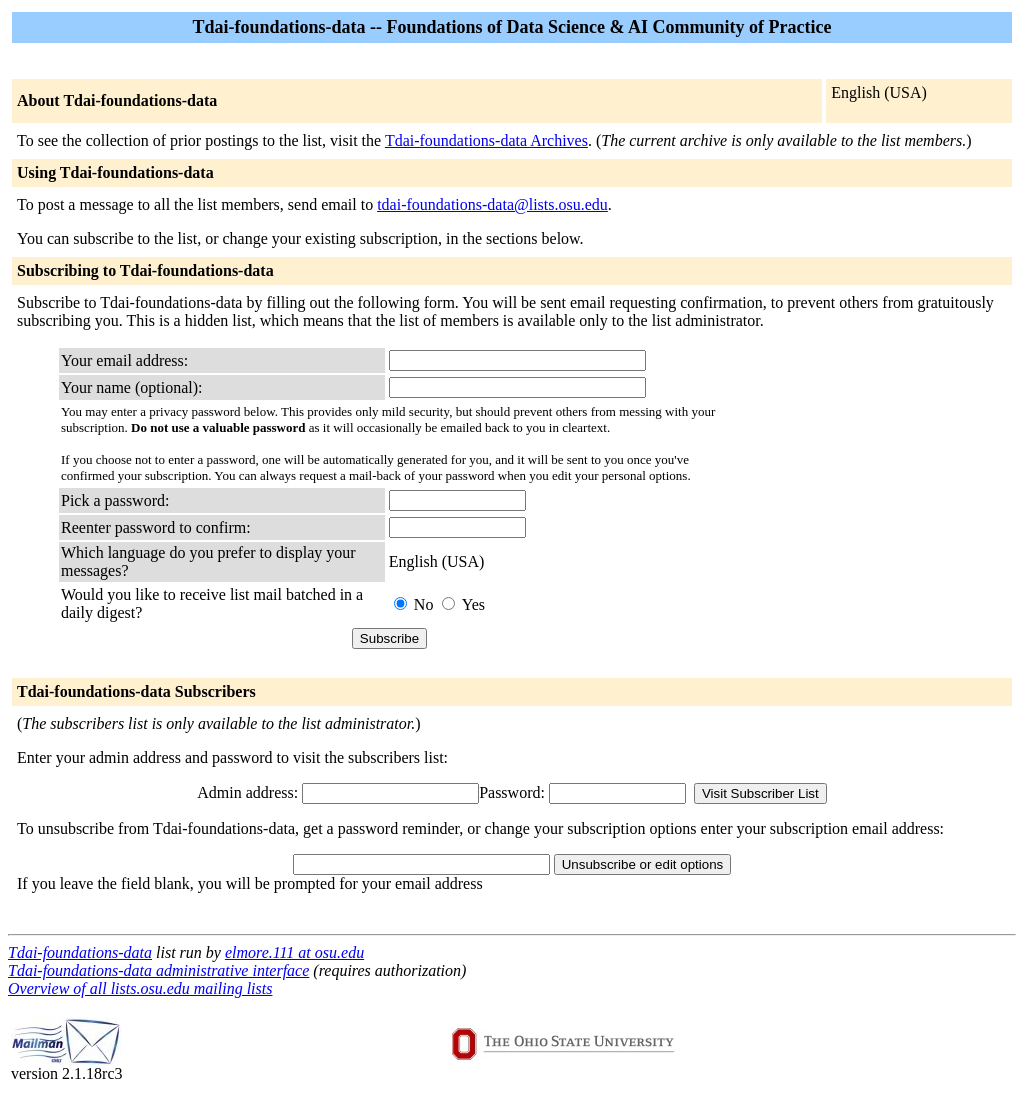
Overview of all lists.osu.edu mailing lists (140, 988)
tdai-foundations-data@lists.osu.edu (492, 204)
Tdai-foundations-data (80, 952)
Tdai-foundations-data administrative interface (158, 970)
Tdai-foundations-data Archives (486, 140)
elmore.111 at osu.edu (294, 952)
